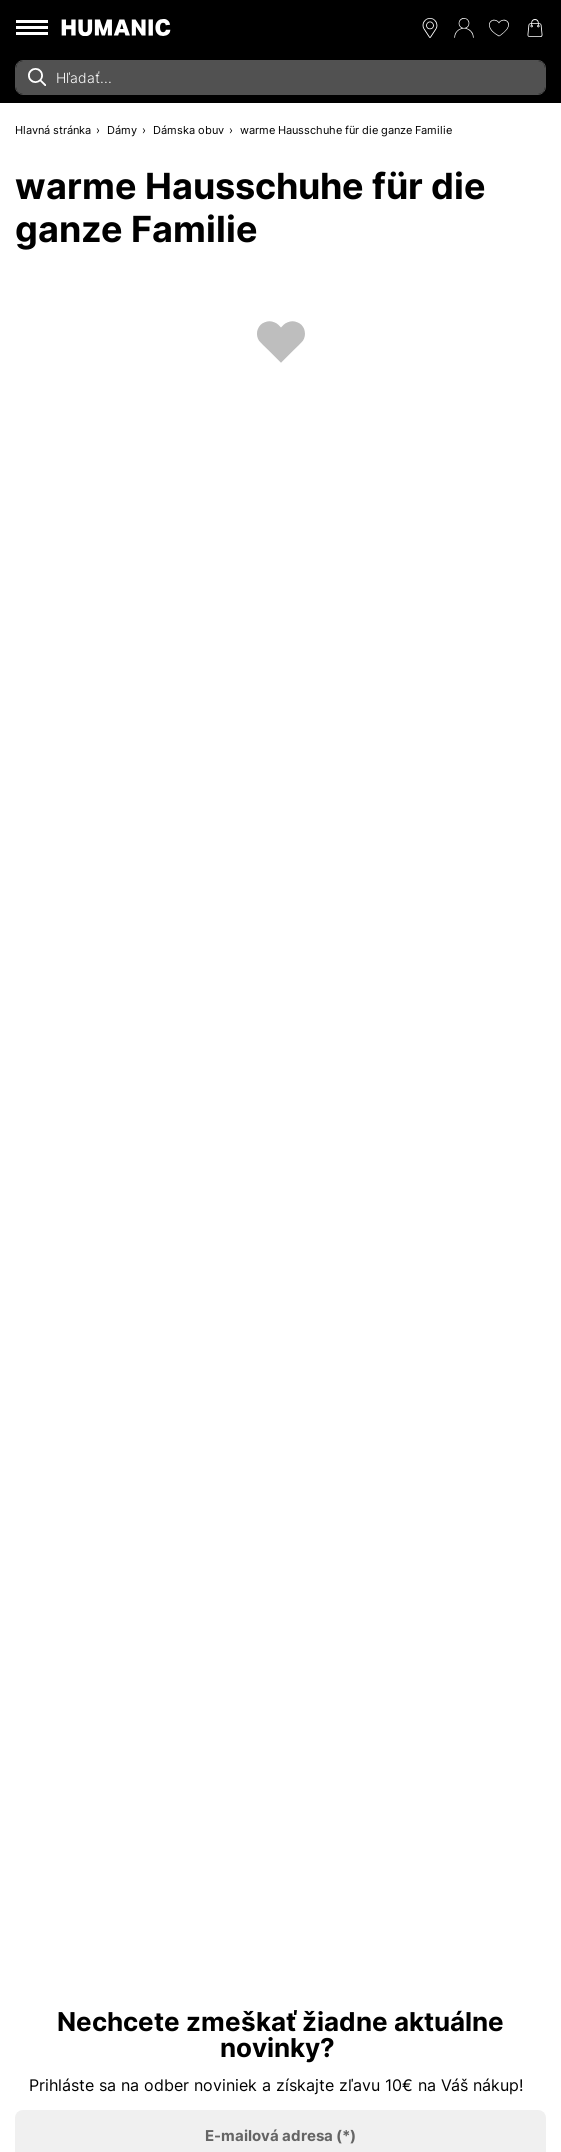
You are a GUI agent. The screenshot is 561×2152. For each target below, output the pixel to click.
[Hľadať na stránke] (280, 77)
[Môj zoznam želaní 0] (499, 28)
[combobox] (280, 77)
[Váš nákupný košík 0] (535, 28)
